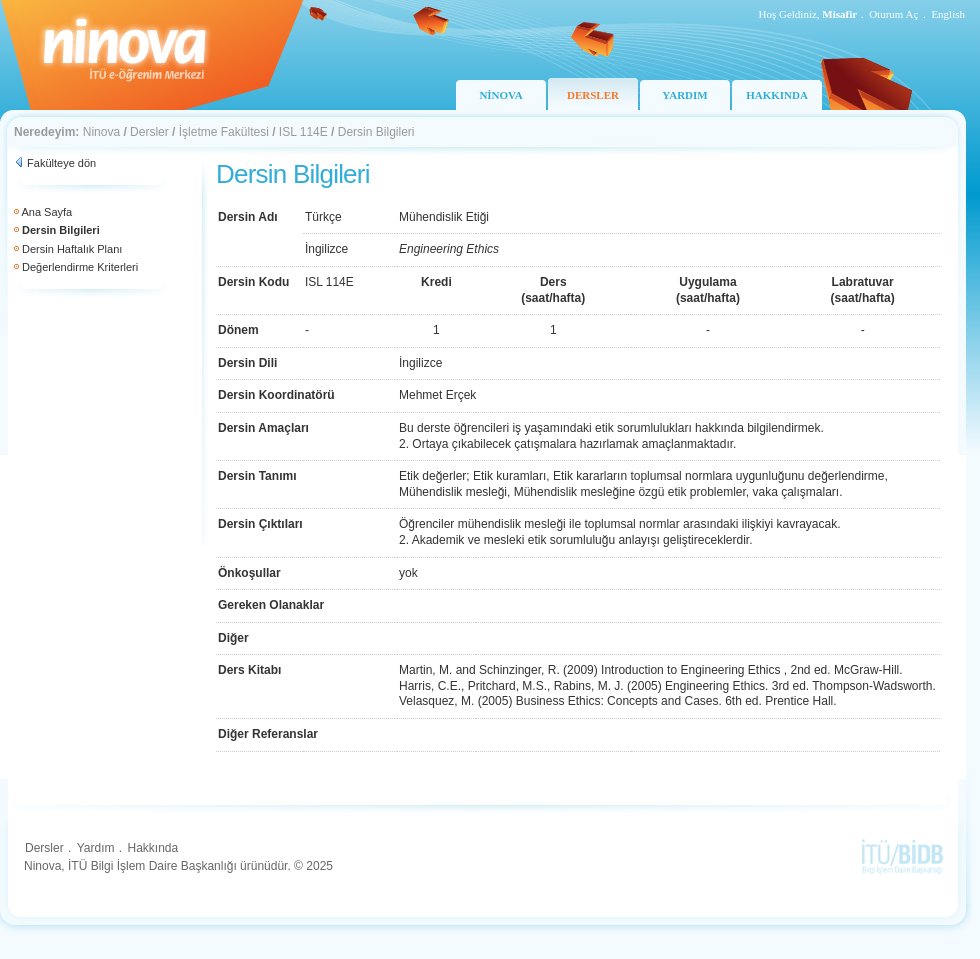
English (948, 14)
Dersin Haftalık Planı (72, 249)
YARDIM (684, 95)
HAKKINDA (777, 95)
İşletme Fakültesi (224, 132)
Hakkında (152, 848)
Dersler (149, 132)
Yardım (96, 848)
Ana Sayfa (46, 212)
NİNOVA (500, 95)
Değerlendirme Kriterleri (80, 267)
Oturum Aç (893, 14)
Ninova (101, 132)
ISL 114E (303, 132)
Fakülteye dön (61, 163)
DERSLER (593, 95)
